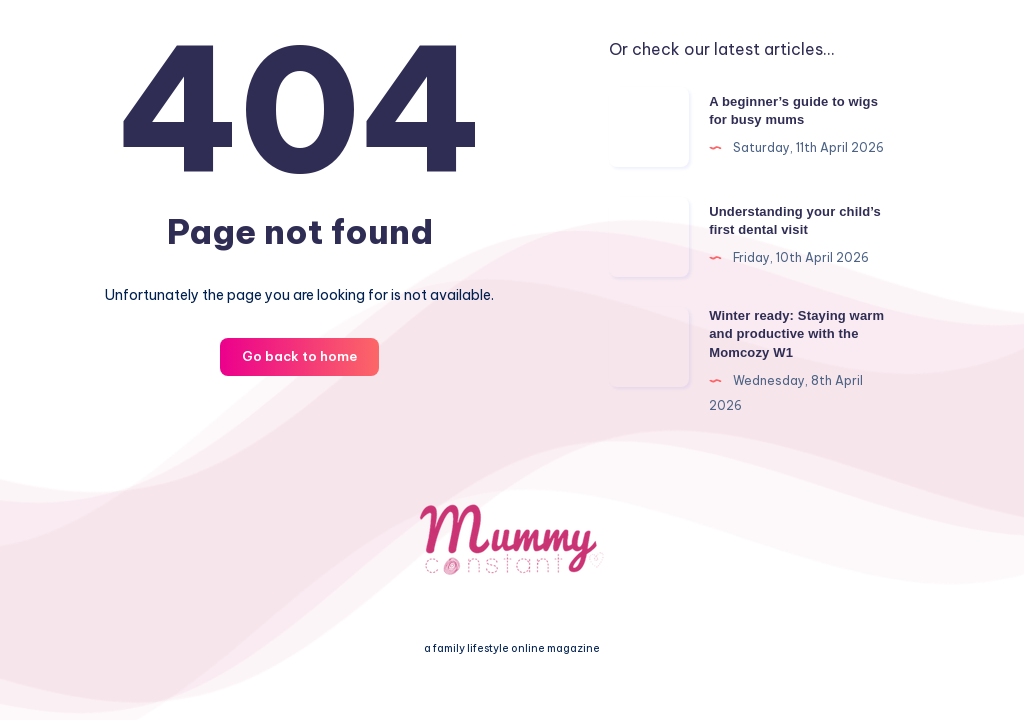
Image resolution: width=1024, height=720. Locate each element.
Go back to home (299, 356)
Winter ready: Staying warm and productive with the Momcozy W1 (796, 334)
